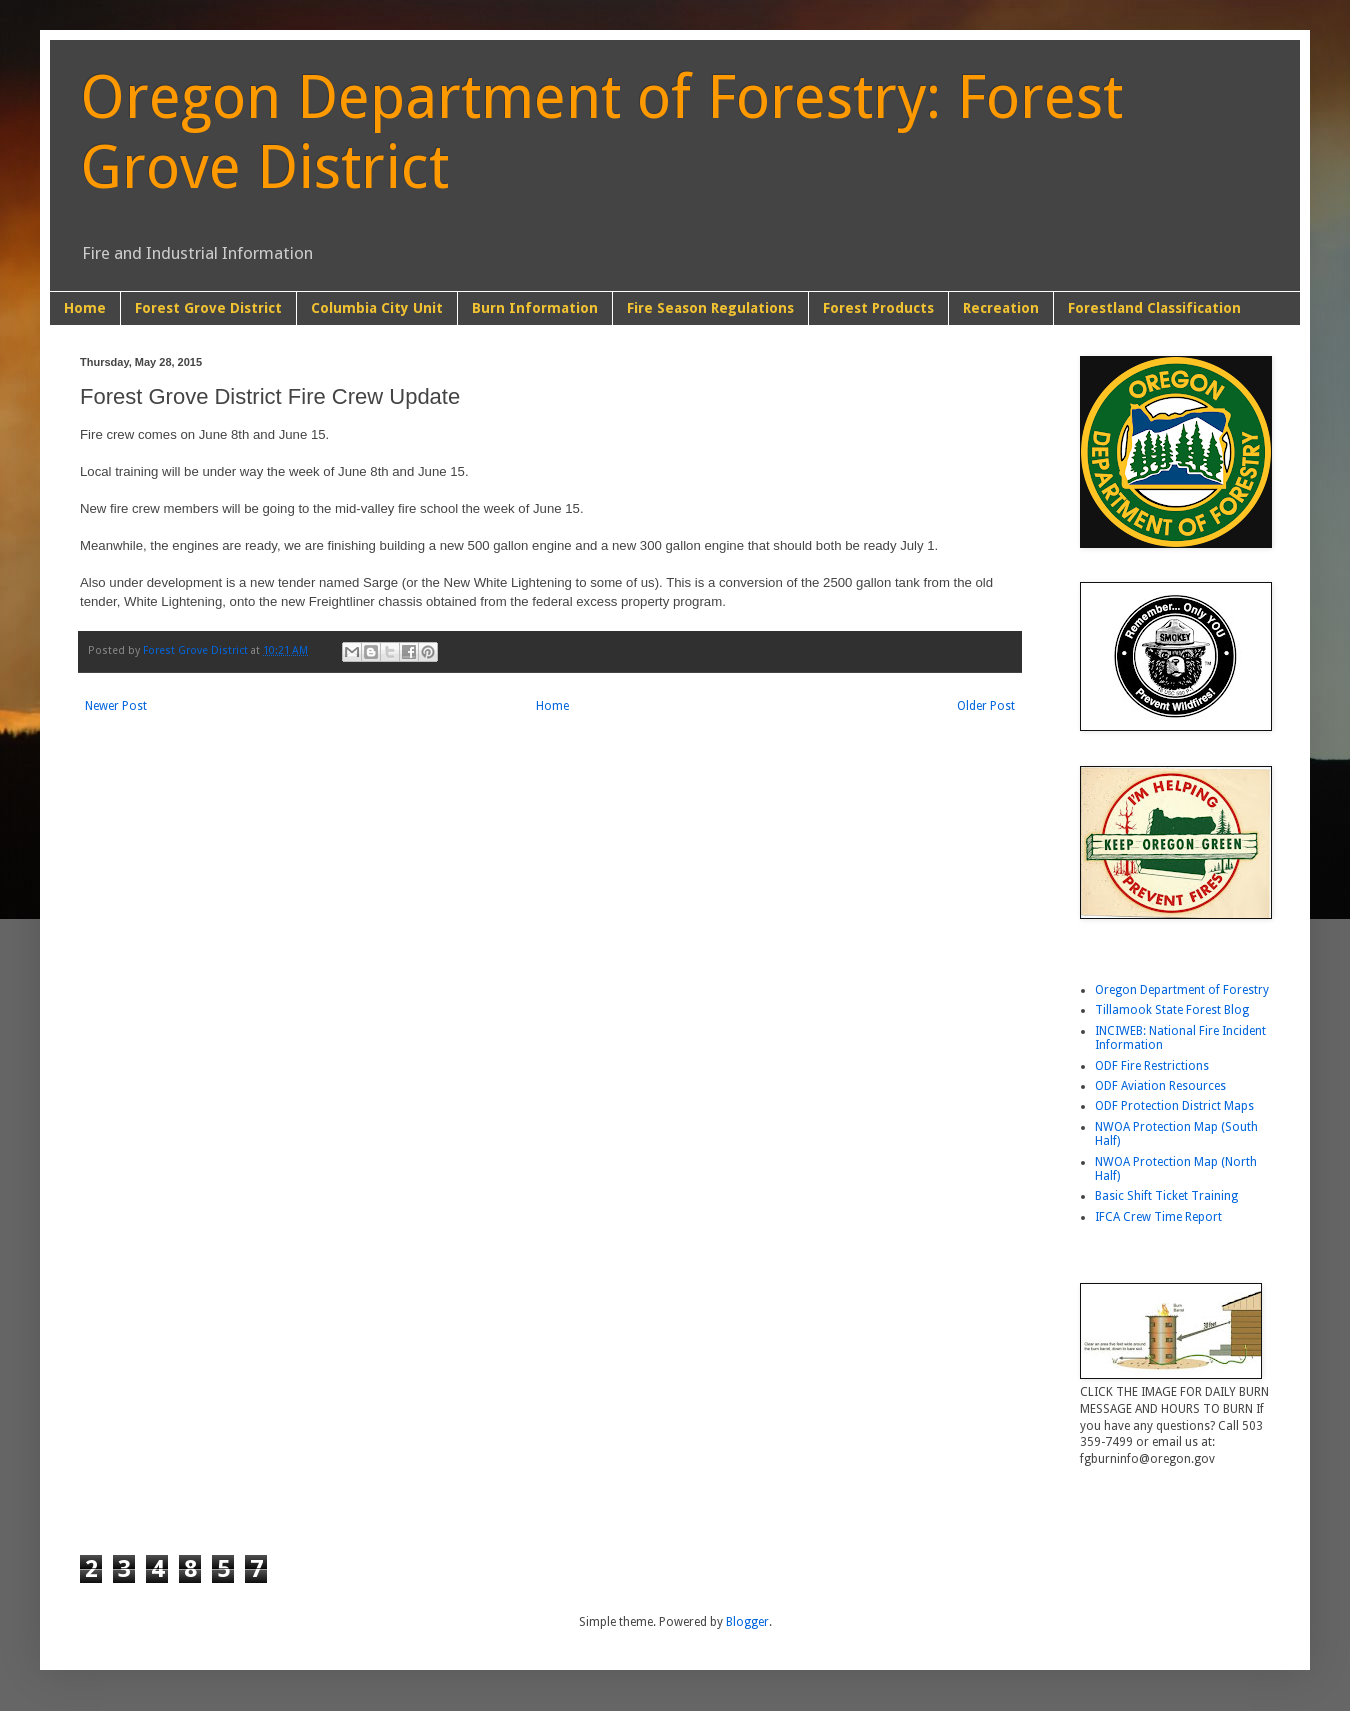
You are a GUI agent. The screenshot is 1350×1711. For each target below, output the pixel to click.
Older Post (986, 706)
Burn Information (535, 308)
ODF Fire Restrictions (1152, 1066)
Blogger (747, 1622)
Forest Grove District (208, 308)
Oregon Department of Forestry (1182, 990)
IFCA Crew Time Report (1158, 1217)
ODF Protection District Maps (1174, 1106)
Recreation (1001, 308)
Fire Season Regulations (710, 308)
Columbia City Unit (377, 308)
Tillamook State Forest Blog (1172, 1010)
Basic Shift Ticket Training (1166, 1196)
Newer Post (116, 706)
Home (85, 308)
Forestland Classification (1154, 308)
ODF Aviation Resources (1160, 1086)
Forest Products (878, 308)
